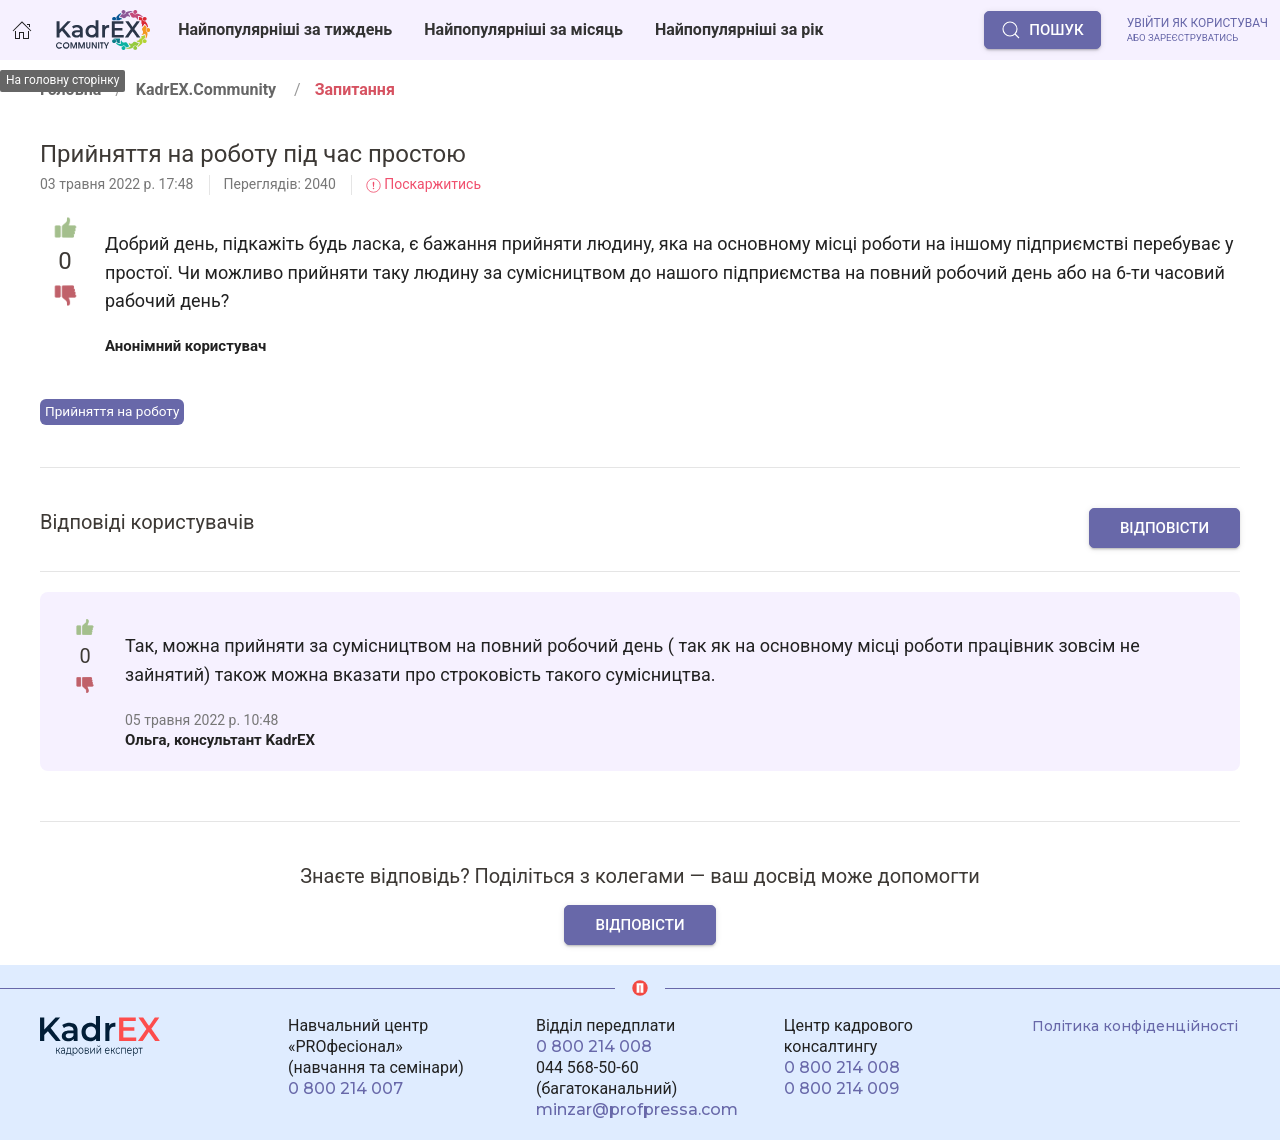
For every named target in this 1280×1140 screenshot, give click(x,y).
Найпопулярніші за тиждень (285, 29)
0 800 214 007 (345, 1088)
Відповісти (1164, 528)
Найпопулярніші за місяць (523, 29)
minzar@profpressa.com (637, 1109)
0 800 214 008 (594, 1046)
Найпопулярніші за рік (739, 29)
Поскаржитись (423, 184)
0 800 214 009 (841, 1088)
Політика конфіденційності (1135, 1026)
